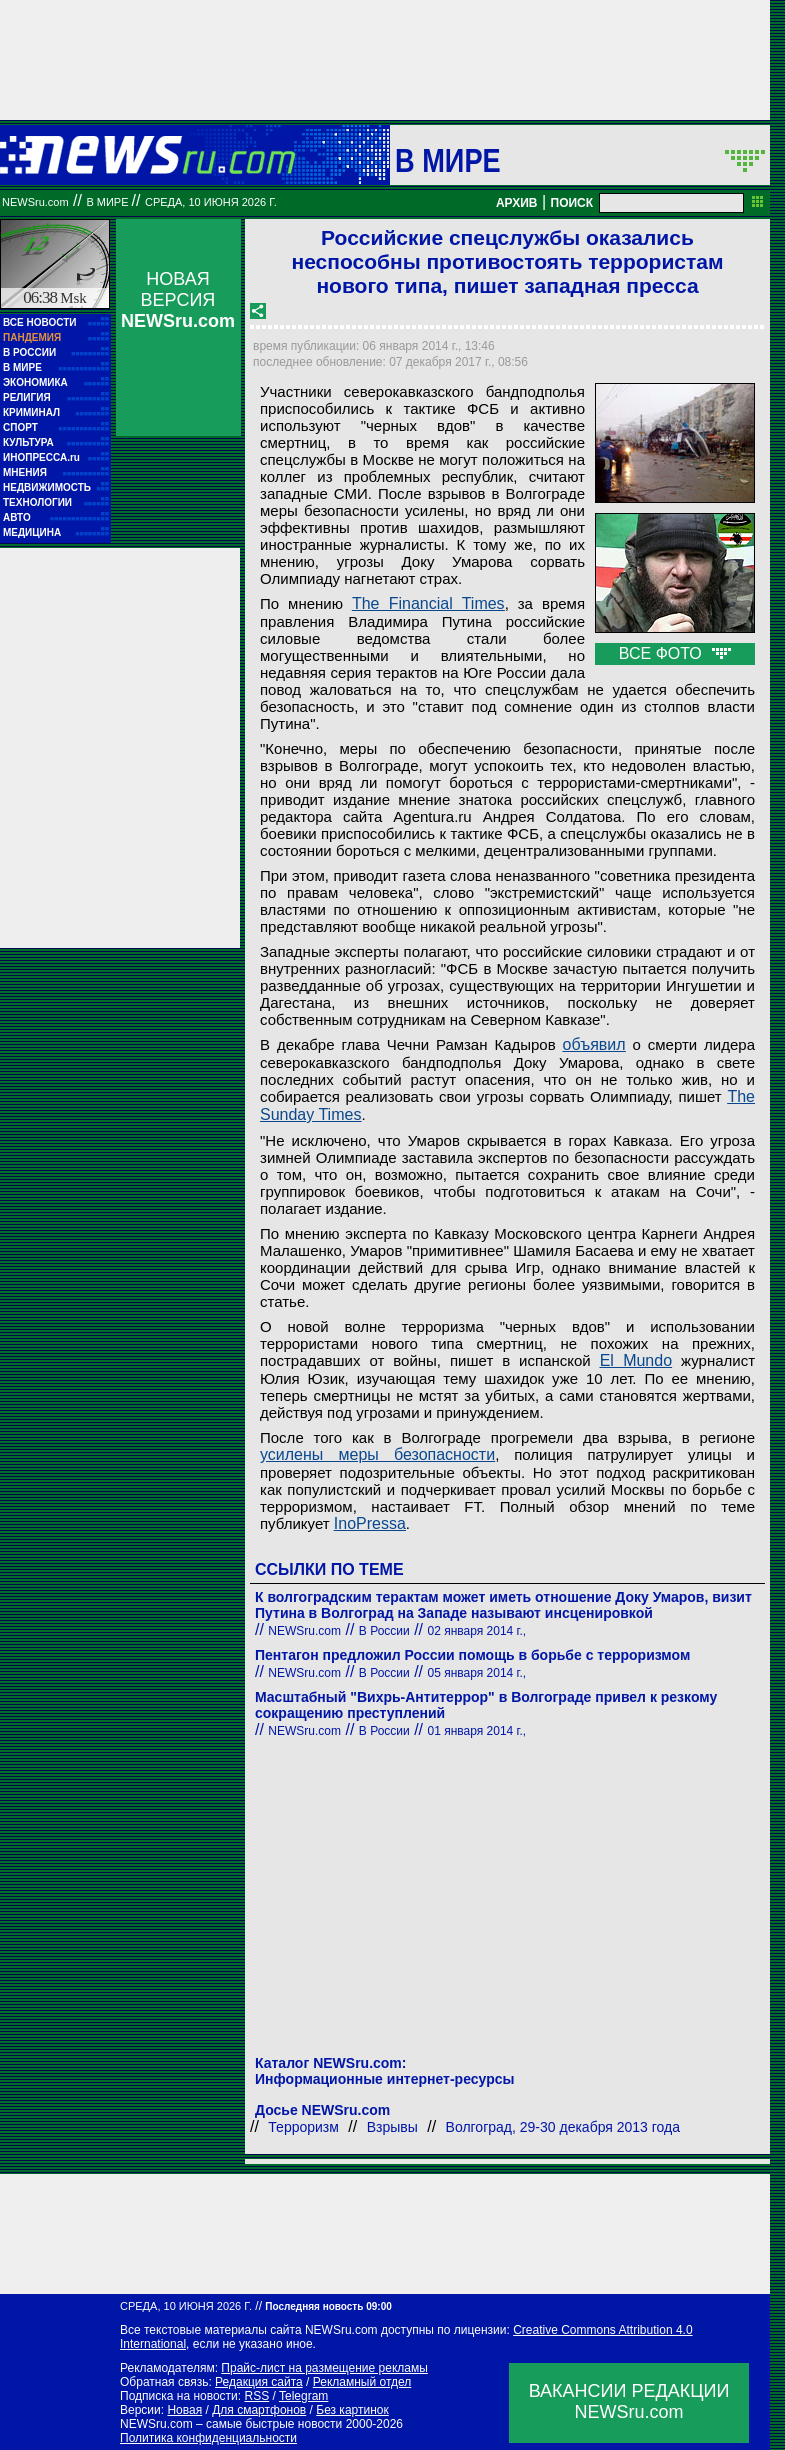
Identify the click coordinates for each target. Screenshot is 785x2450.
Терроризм (303, 2127)
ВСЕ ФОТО (675, 653)
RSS (256, 2396)
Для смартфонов (259, 2410)
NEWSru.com (35, 202)
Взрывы (392, 2127)
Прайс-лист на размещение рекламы (324, 2368)
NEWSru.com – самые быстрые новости (231, 2424)
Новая (184, 2410)
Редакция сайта (259, 2382)
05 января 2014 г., (477, 1673)
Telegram (303, 2396)
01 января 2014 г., (477, 1731)
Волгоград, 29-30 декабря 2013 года (563, 2127)
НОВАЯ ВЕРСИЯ (178, 300)
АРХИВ (517, 203)
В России (384, 1631)
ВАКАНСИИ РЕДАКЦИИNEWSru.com (629, 2401)
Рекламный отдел (362, 2382)
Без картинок (352, 2410)
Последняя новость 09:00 (328, 2306)
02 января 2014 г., (477, 1631)
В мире (448, 160)
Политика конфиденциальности (208, 2438)
